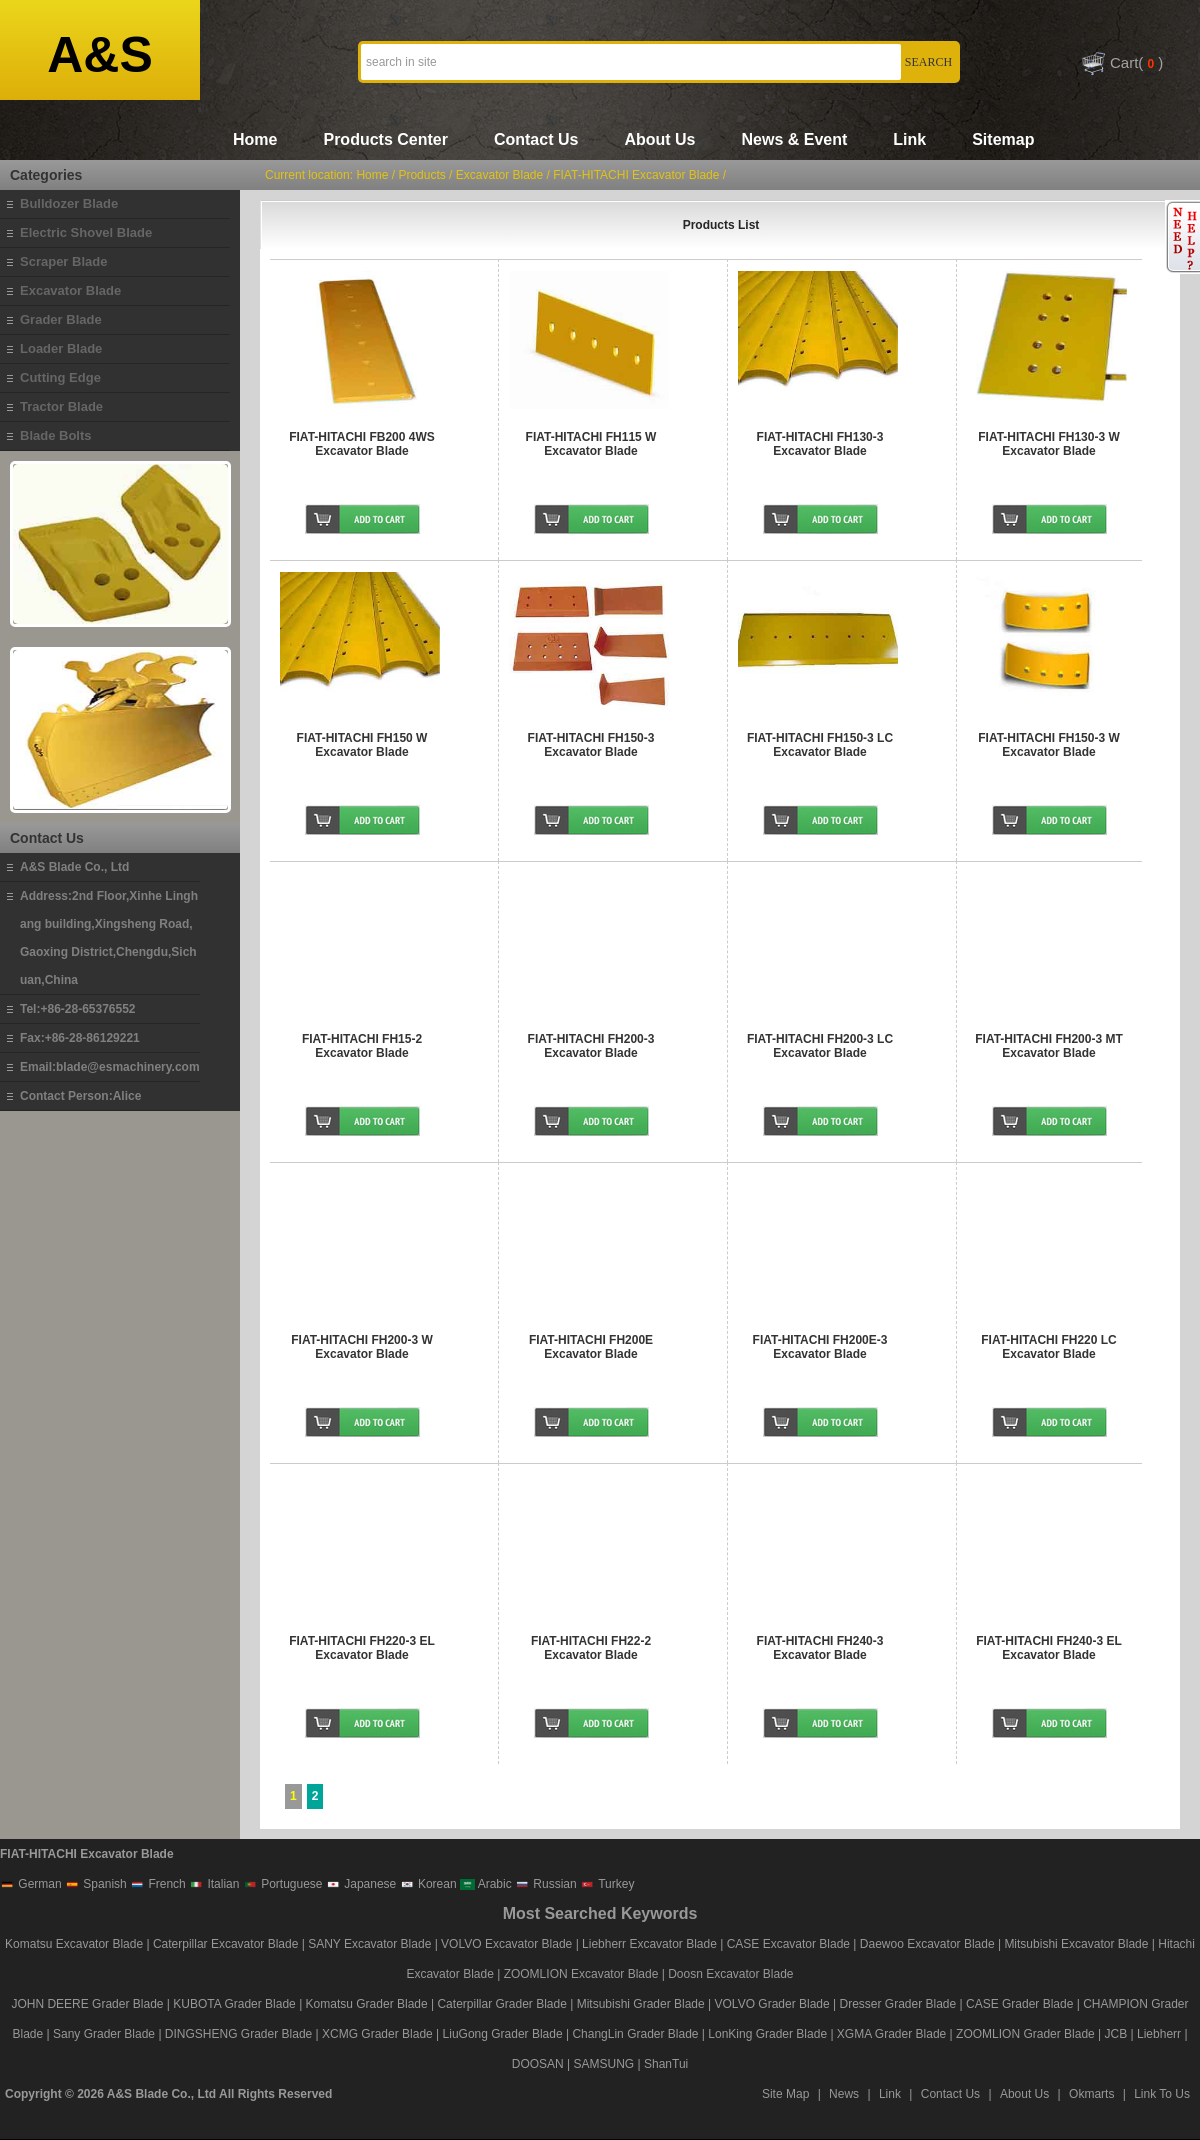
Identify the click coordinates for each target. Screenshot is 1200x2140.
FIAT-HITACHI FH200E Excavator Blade (591, 1347)
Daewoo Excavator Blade (927, 1944)
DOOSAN (538, 2064)
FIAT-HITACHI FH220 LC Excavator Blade (1049, 1347)
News (844, 2094)
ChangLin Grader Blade (635, 2034)
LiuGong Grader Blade (503, 2034)
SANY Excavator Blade (369, 1944)
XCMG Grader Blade (377, 2034)
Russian (546, 1884)
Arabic (486, 1884)
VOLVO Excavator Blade (508, 1944)
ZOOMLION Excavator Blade (581, 1974)
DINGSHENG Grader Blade (238, 2034)
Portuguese (283, 1884)
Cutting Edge (60, 377)
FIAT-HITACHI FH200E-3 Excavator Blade (820, 1347)
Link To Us (1162, 2094)
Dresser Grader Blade (897, 2004)
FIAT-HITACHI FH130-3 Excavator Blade (820, 444)
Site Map (785, 2094)
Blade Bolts (56, 435)
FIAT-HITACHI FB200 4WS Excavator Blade (362, 444)
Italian (214, 1884)
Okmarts (1091, 2094)
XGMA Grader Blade (891, 2034)
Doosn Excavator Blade (730, 1974)
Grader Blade (61, 319)
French (158, 1884)
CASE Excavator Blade (788, 1944)
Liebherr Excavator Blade (649, 1944)
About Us (659, 139)
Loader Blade (61, 348)
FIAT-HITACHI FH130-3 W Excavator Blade (1049, 444)
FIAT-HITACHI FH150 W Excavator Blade (362, 745)
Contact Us (536, 139)
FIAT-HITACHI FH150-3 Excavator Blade (591, 745)
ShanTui (666, 2064)
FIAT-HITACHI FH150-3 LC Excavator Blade (820, 745)
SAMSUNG (604, 2064)
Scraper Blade (63, 261)
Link (909, 139)
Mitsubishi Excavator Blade (1076, 1944)
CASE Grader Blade (1019, 2004)
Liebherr (1159, 2034)
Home (255, 139)
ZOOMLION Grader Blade (1025, 2034)
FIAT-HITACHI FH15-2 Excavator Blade (362, 1046)
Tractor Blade (61, 406)
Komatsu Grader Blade (367, 2004)
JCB (1116, 2034)
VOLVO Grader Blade (772, 2004)
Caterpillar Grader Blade (501, 2004)
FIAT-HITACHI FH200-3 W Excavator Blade (362, 1347)
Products (421, 175)
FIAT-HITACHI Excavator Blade (636, 175)
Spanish (96, 1884)
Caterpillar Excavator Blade (225, 1944)
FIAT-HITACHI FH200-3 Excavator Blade (591, 1046)
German (31, 1884)
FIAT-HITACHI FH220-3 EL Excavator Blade (362, 1648)
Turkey (607, 1884)
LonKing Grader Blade (767, 2034)
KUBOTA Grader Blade (234, 2004)
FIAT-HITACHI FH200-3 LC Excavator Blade (820, 1046)
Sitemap (1003, 139)
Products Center (385, 139)
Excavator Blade (70, 290)
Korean (428, 1884)
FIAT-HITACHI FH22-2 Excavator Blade (591, 1648)
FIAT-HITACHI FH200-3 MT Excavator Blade (1049, 1046)
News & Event (794, 139)
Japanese (361, 1884)
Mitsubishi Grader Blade (641, 2004)
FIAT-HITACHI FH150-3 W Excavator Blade (1049, 745)
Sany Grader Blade (104, 2034)
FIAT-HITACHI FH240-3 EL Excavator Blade (1049, 1648)
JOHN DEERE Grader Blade (87, 2004)
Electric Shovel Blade (86, 232)
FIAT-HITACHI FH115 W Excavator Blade (591, 444)
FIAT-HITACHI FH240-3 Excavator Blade (820, 1648)
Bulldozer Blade (69, 203)
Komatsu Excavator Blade (74, 1944)
